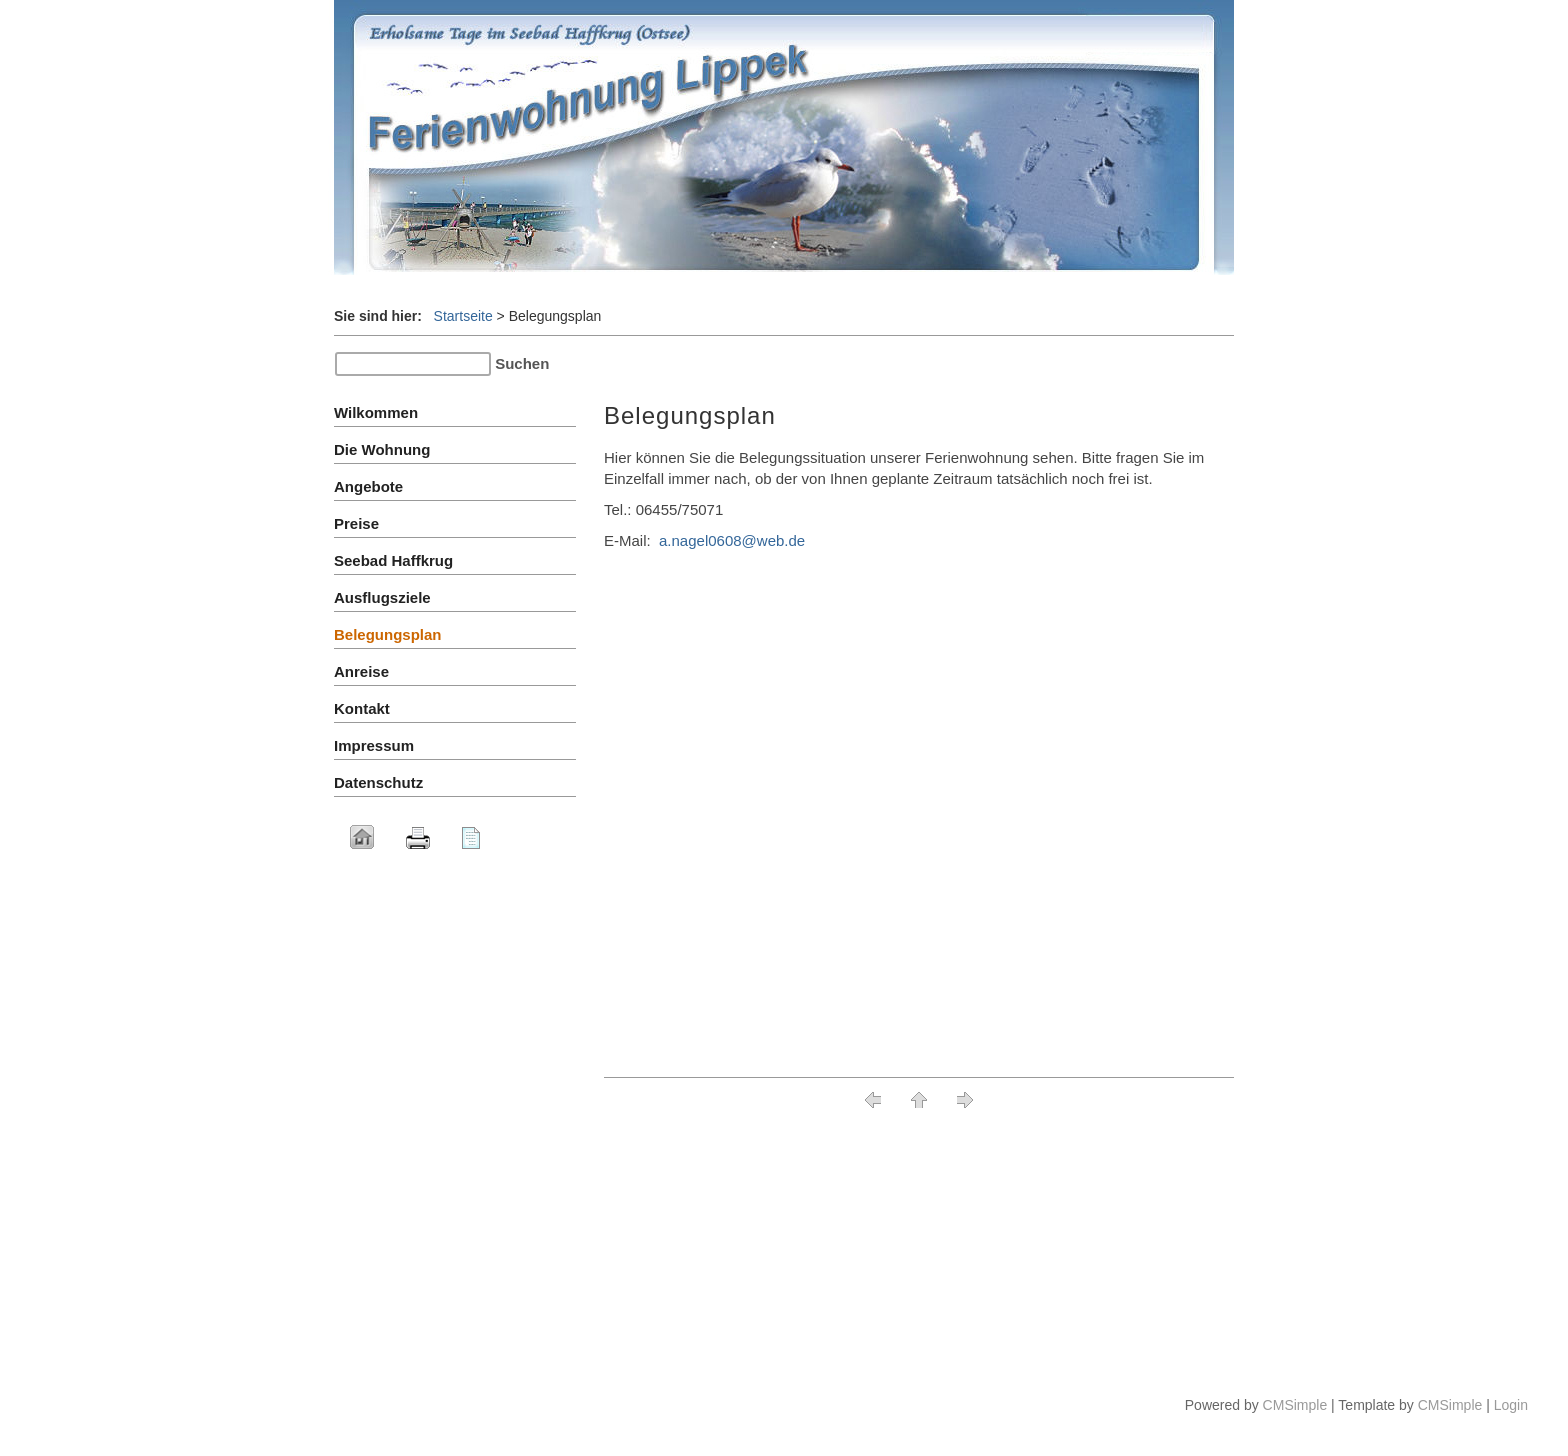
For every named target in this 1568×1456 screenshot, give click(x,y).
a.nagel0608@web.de (732, 540)
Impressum (374, 745)
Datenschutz (378, 782)
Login (1511, 1405)
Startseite (463, 316)
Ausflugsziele (382, 597)
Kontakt (362, 708)
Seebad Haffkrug (393, 560)
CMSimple (1295, 1405)
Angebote (368, 486)
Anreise (361, 671)
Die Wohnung (382, 449)
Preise (360, 523)
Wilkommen (376, 412)
